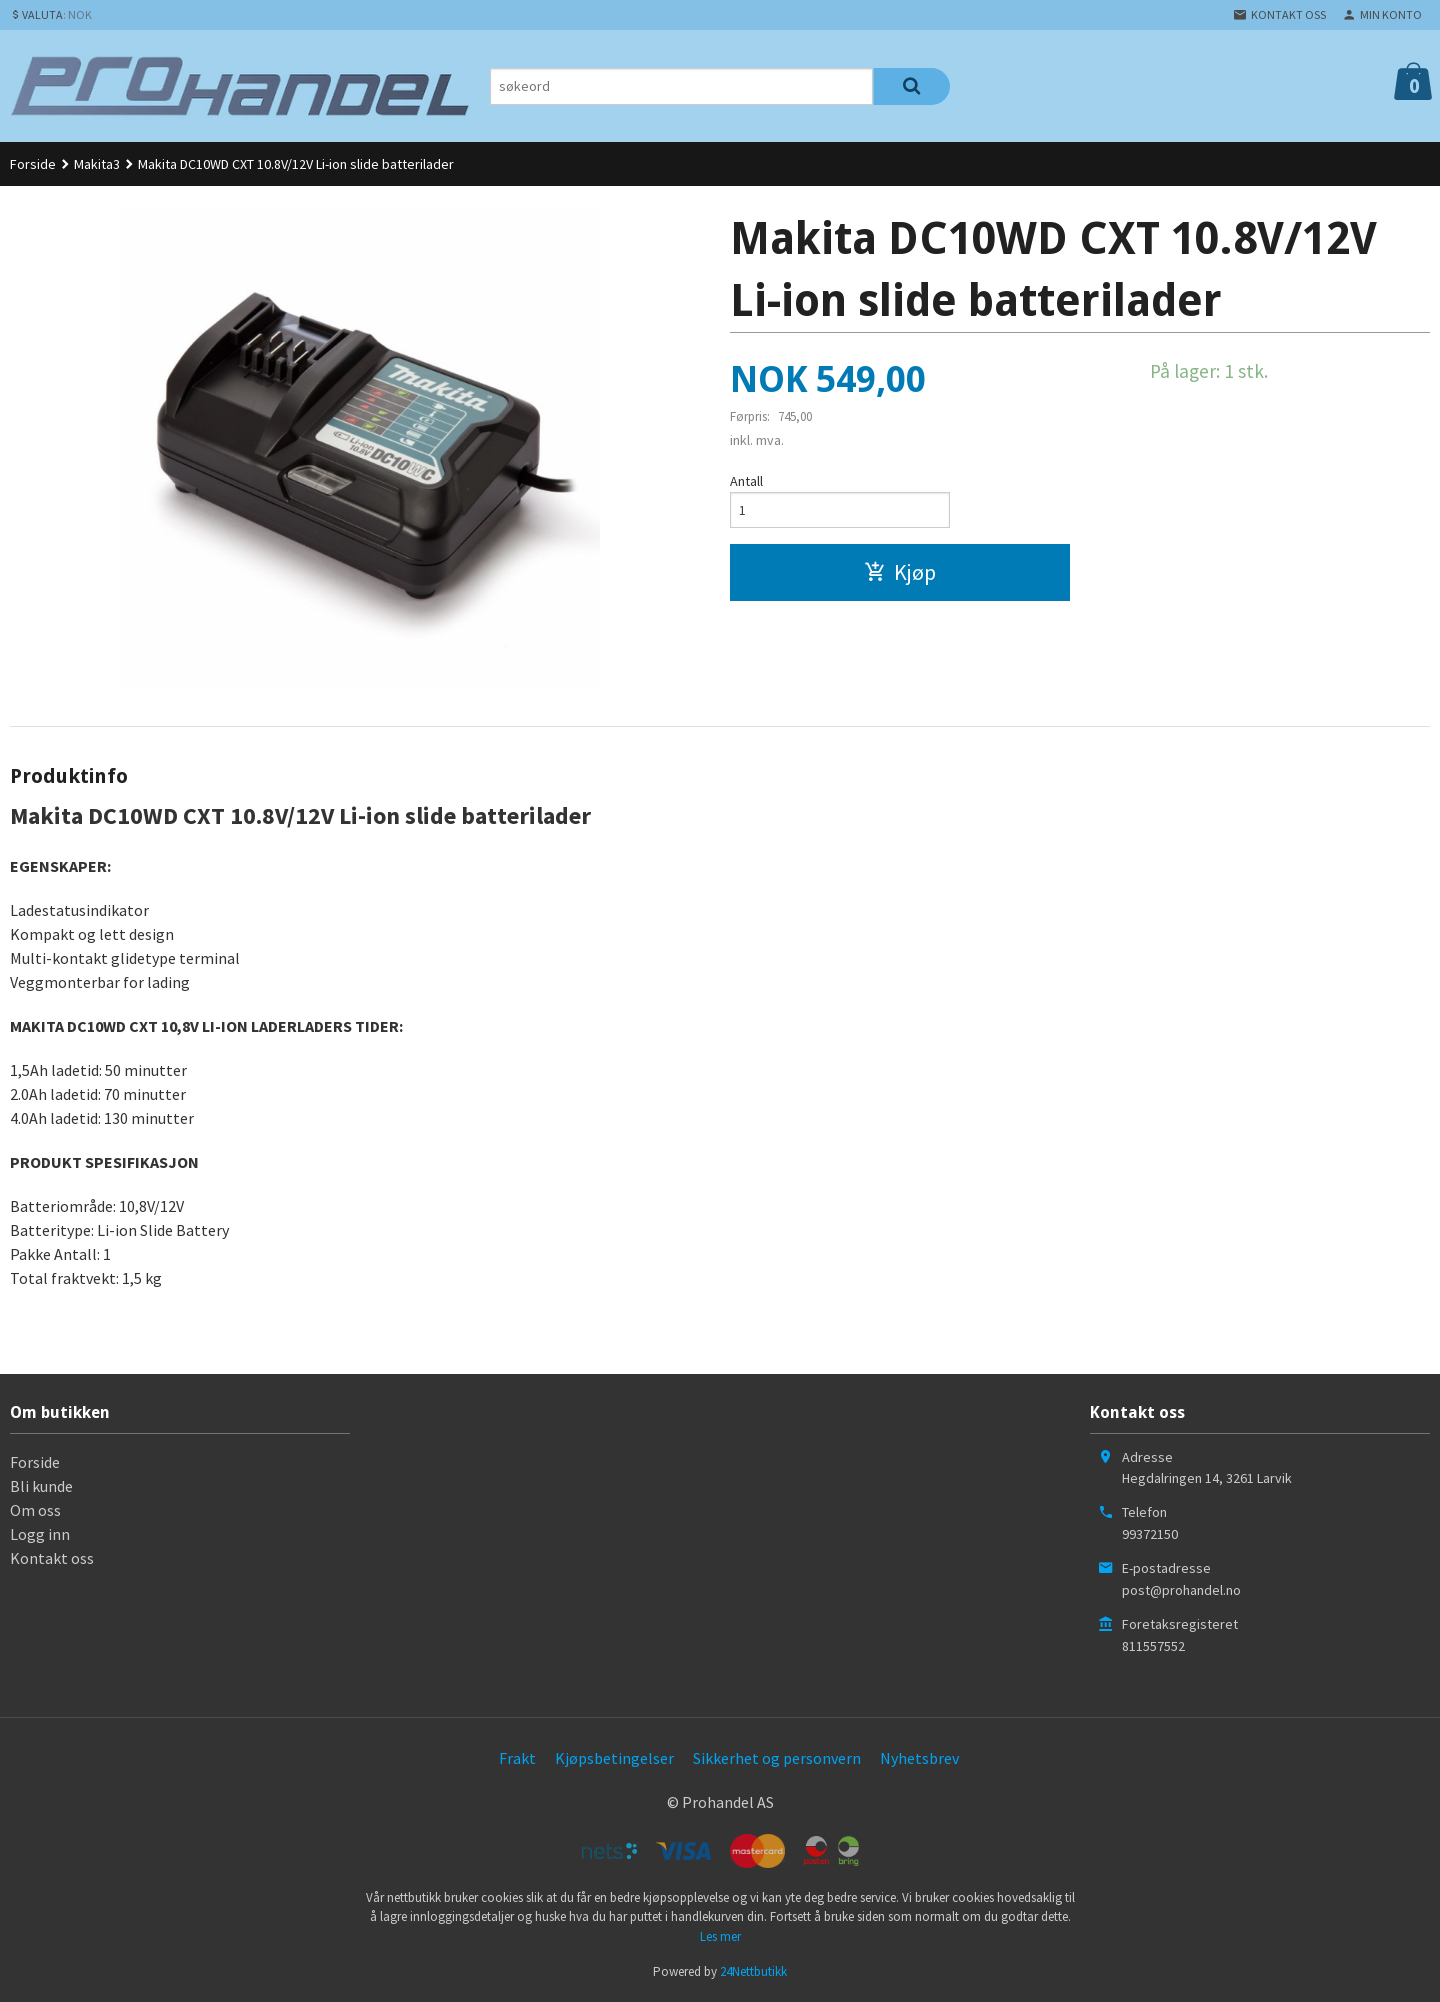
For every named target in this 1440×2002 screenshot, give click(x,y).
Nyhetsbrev (919, 1758)
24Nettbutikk (753, 1971)
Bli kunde (41, 1486)
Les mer (720, 1936)
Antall (746, 481)
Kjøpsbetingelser (614, 1758)
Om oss (35, 1510)
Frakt (517, 1758)
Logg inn (40, 1534)
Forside (33, 164)
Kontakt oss (52, 1558)
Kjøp (900, 573)
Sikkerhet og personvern (777, 1758)
